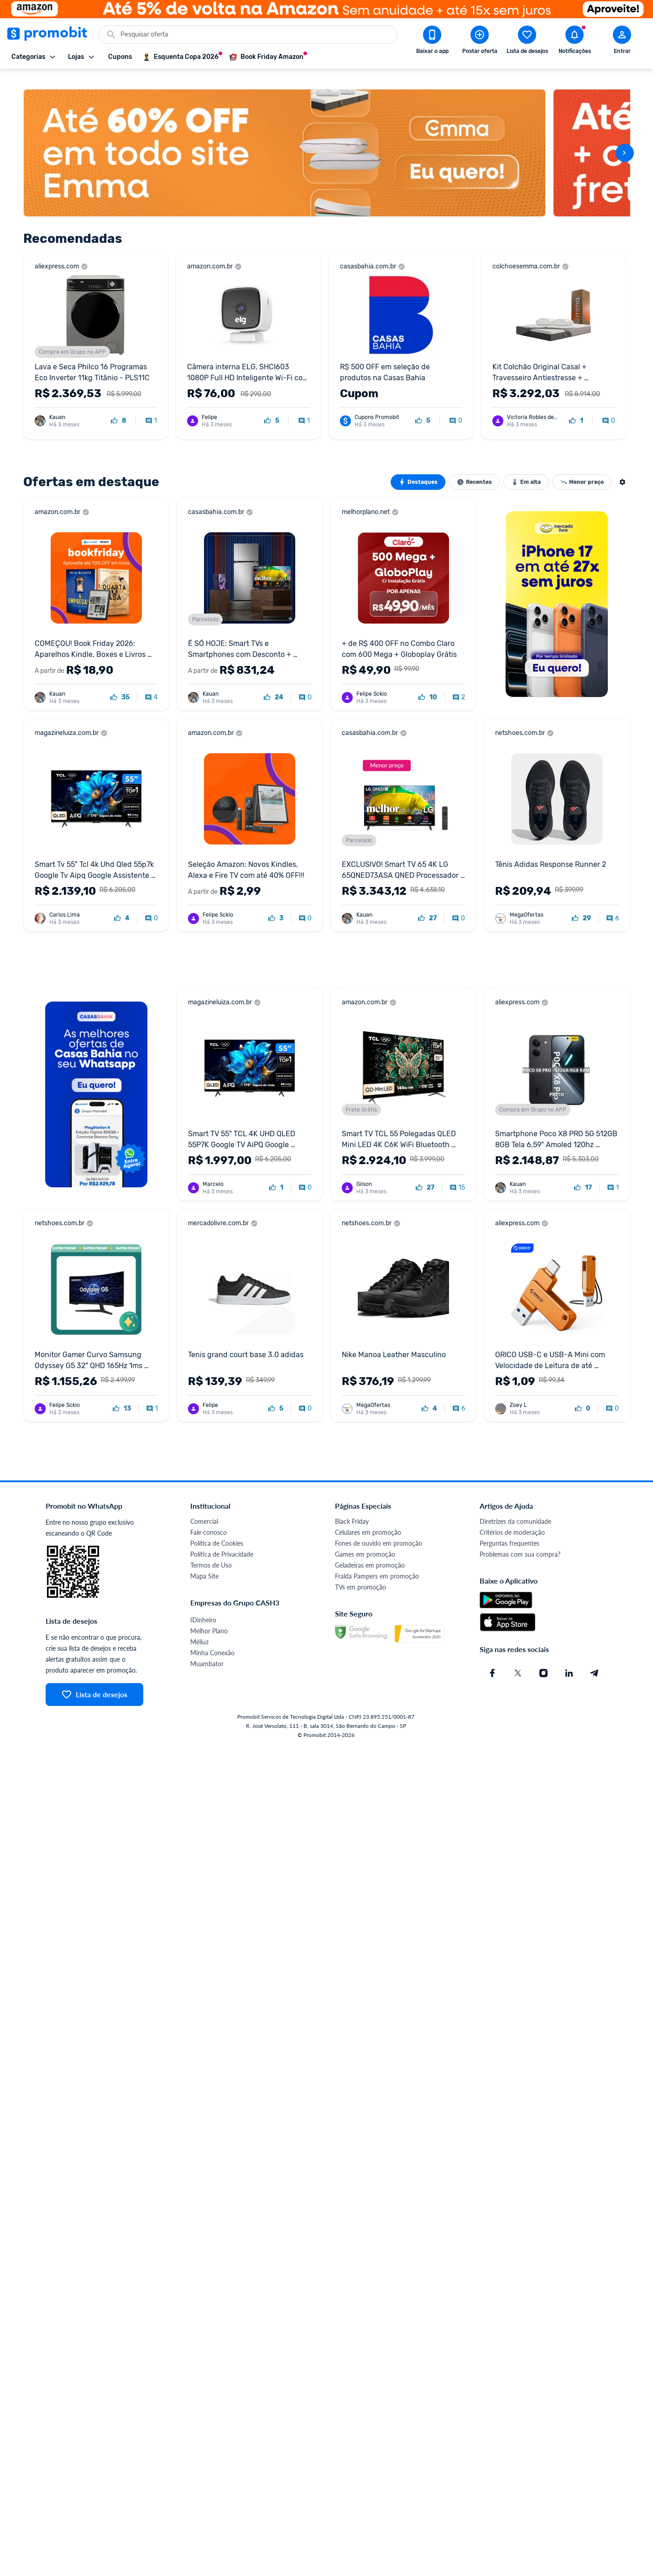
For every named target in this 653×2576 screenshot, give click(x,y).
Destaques (418, 469)
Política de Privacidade (221, 1541)
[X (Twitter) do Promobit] (518, 1660)
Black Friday (352, 1508)
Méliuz (199, 1629)
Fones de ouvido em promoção (378, 1530)
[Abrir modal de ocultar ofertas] (622, 469)
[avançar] (625, 140)
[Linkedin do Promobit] (569, 1660)
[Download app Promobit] (432, 42)
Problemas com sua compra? (520, 1541)
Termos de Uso (211, 1552)
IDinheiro (203, 1607)
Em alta (526, 469)
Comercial (204, 1508)
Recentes (474, 469)
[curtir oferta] (118, 408)
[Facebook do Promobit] (492, 1660)
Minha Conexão (212, 1640)
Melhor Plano (209, 1618)
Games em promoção (365, 1541)
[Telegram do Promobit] (594, 1660)
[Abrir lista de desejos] (527, 42)
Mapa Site (204, 1563)
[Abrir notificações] (574, 42)
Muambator (207, 1651)
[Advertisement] (297, 946)
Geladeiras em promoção (370, 1552)
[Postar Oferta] (479, 42)
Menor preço (582, 469)
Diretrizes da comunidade (515, 1508)
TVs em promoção (360, 1574)
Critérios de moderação (512, 1519)
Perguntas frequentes (509, 1530)
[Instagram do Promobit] (543, 1660)
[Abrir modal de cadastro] (622, 42)
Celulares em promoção (368, 1519)
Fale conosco (208, 1519)
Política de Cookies (216, 1530)
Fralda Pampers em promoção (377, 1563)
